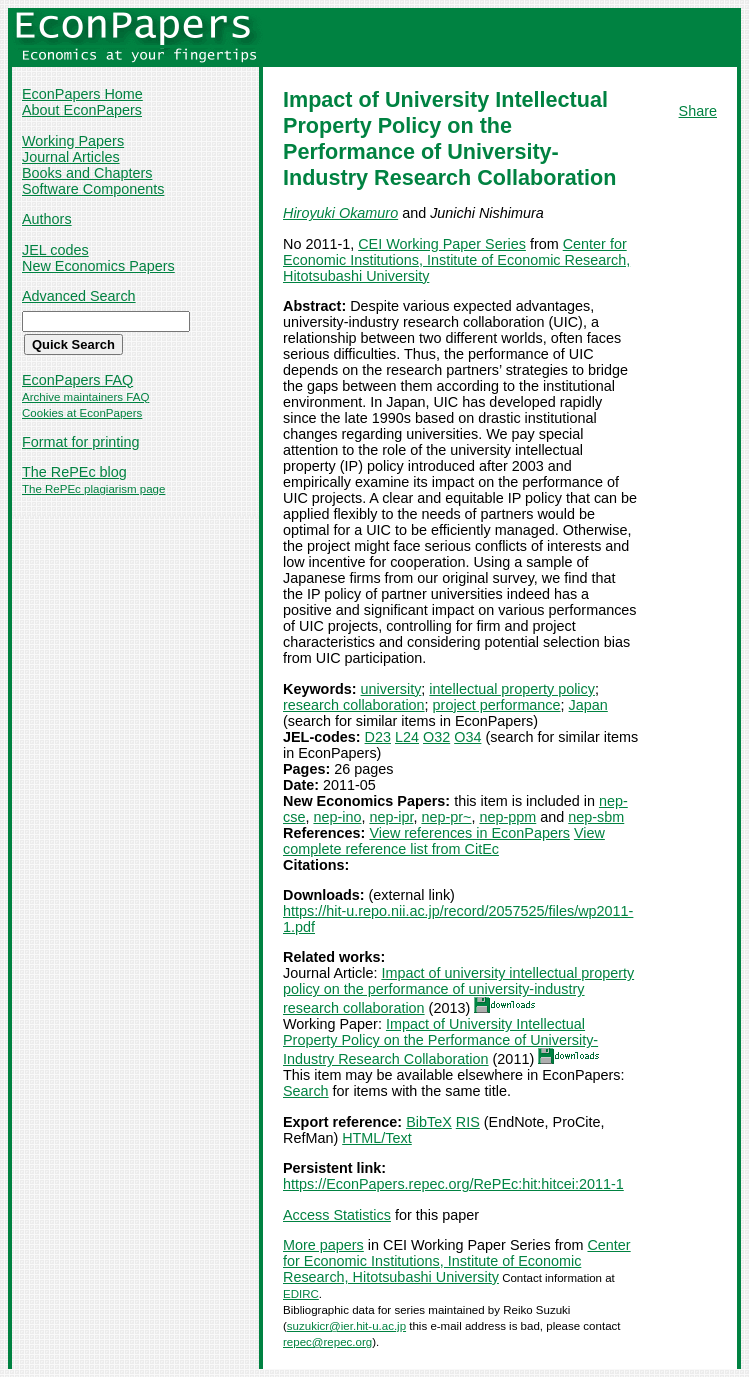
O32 (436, 737)
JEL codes (55, 250)
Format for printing (81, 442)
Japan (588, 705)
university (391, 689)
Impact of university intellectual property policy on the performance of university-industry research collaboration (458, 990)
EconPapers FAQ (77, 380)
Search (306, 1091)
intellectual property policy (512, 689)
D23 (378, 737)
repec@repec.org (327, 1342)
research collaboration (354, 705)
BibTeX (429, 1122)
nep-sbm (596, 817)
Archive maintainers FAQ (85, 397)
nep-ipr (391, 817)
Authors (47, 219)
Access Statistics (337, 1215)
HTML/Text (377, 1138)
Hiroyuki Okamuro (340, 213)
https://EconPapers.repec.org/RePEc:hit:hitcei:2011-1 (453, 1184)
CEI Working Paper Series (442, 244)
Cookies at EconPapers (82, 413)
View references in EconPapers (469, 833)
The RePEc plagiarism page (93, 489)
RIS (468, 1122)
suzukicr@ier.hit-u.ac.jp (346, 1326)
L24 (407, 737)
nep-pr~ (446, 817)
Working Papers (73, 141)
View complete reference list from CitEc (444, 841)
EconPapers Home (82, 94)
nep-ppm (507, 817)
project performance (497, 705)
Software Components (93, 189)
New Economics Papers (98, 266)
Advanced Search (79, 296)
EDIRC (301, 1294)
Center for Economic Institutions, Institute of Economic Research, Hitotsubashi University (456, 260)
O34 (467, 737)
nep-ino (337, 817)
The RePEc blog (74, 472)
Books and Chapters (87, 173)
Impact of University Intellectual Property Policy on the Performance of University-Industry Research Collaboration (440, 1041)
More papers (323, 1245)
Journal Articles (71, 157)
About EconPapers (82, 110)
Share (698, 111)
